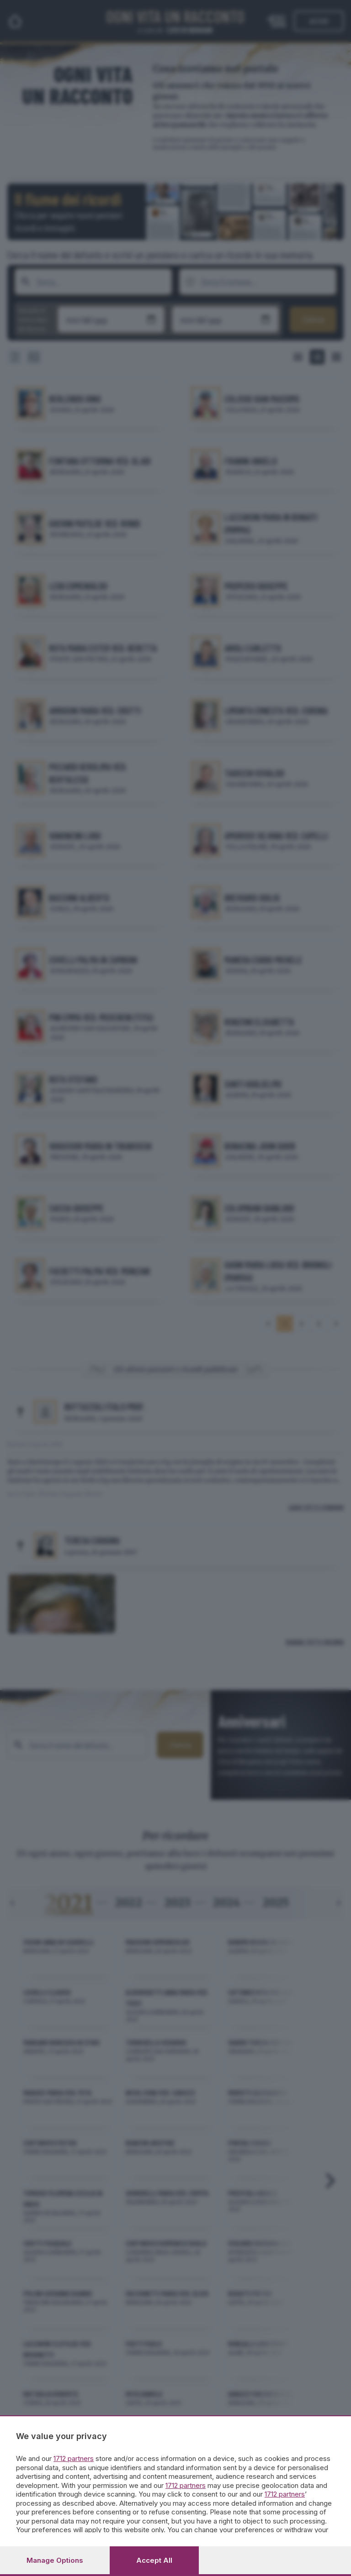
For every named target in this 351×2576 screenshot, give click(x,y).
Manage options (55, 2560)
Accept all (154, 2560)
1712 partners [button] (73, 2458)
